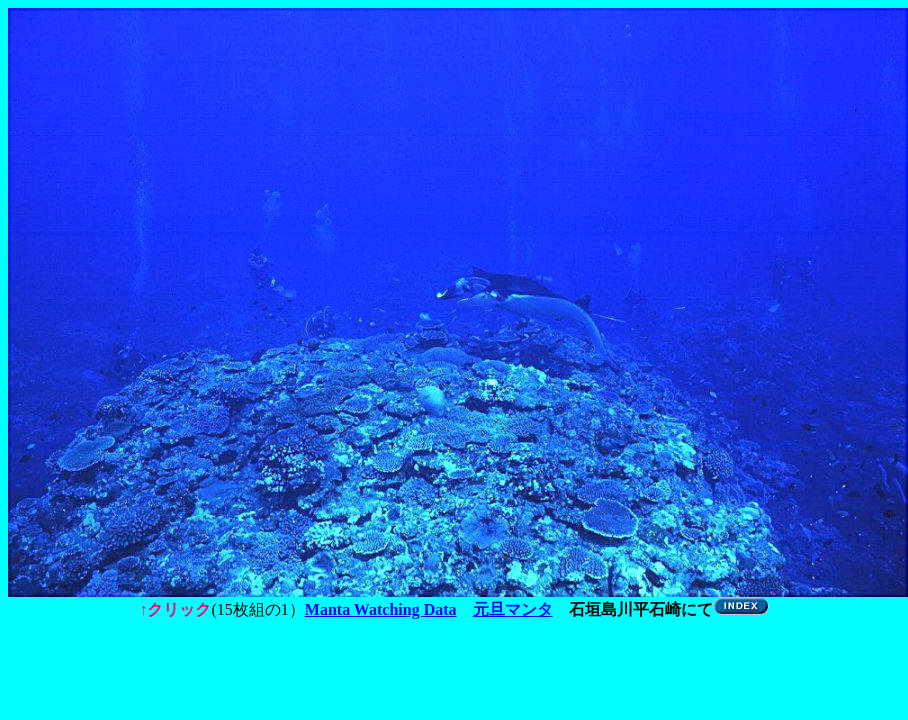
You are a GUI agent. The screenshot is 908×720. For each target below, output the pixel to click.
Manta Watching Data (381, 609)
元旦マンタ (513, 609)
